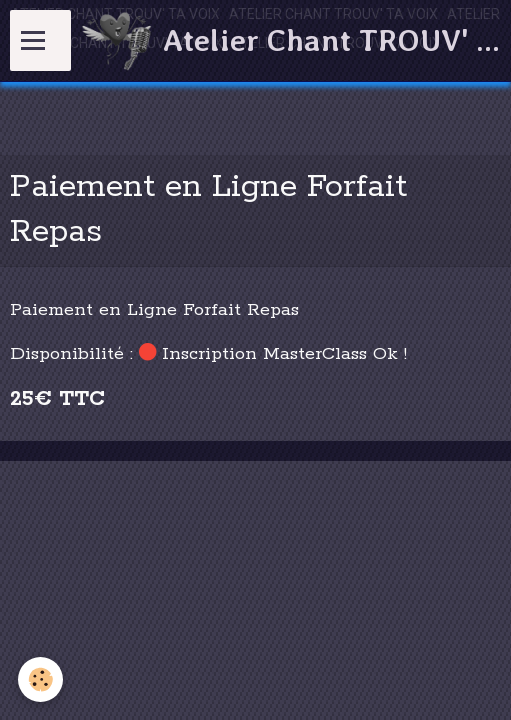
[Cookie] (40, 679)
